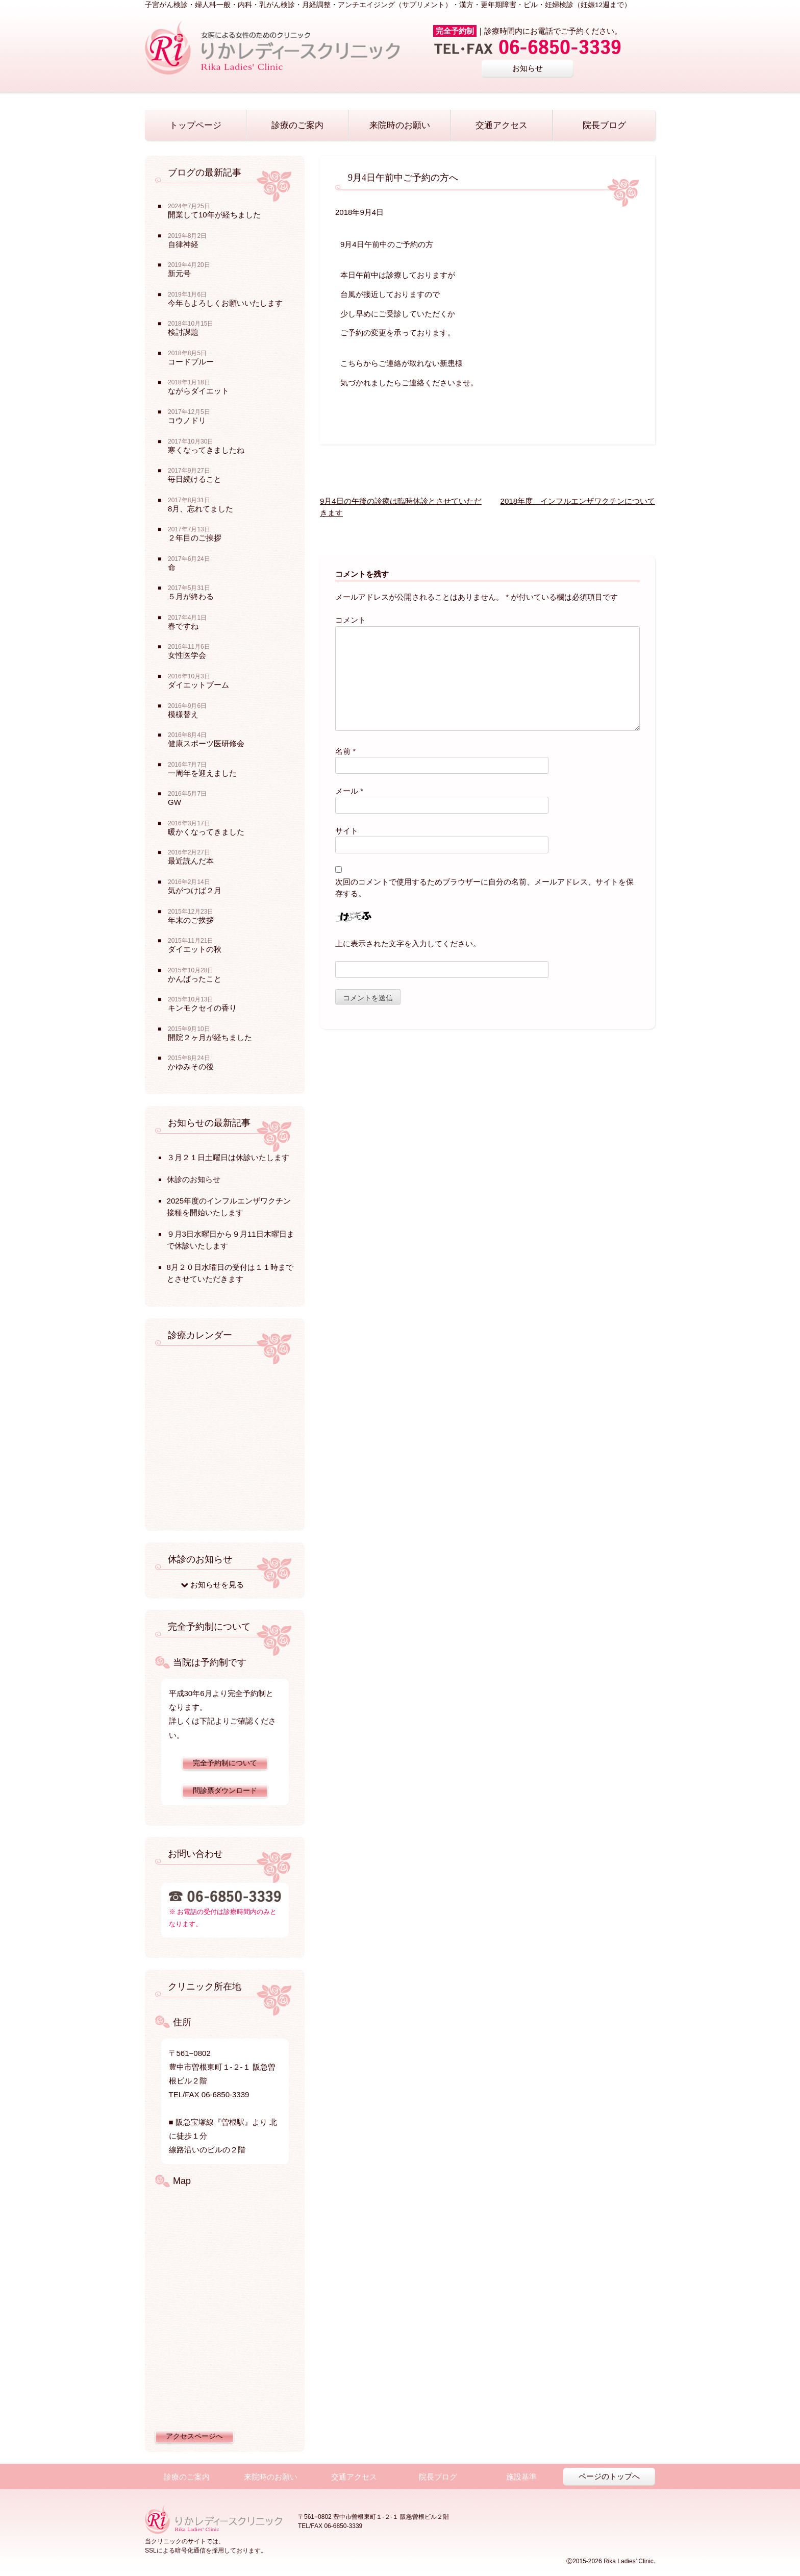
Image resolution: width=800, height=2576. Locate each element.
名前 (345, 751)
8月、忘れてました (200, 508)
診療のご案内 (297, 125)
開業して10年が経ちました (214, 214)
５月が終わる (191, 596)
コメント (350, 620)
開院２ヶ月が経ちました (210, 1037)
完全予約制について (225, 1763)
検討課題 (183, 332)
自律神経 (183, 244)
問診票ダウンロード (225, 1791)
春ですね (183, 626)
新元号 (179, 273)
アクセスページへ (194, 2436)
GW (174, 802)
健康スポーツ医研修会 (206, 743)
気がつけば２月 (194, 890)
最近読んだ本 (191, 860)
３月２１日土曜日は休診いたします (228, 1157)
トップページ (195, 125)
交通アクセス (502, 125)
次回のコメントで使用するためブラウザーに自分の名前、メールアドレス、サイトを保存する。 (484, 887)
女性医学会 (187, 655)
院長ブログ (604, 125)
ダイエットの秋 (194, 949)
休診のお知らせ (193, 1179)
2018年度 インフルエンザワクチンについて (578, 501)
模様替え (183, 714)
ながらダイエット (198, 390)
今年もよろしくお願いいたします (225, 303)
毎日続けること (194, 479)
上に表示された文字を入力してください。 (408, 943)
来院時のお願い (399, 125)
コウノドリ (187, 420)
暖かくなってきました (206, 831)
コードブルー (191, 361)
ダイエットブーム (198, 684)
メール (349, 791)
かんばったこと (194, 978)
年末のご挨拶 (191, 920)
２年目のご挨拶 (194, 537)
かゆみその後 (191, 1066)
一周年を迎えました (202, 773)
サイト (346, 830)
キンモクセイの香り (202, 1007)
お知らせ (527, 68)
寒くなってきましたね (206, 450)
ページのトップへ (609, 2476)
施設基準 (521, 2476)
